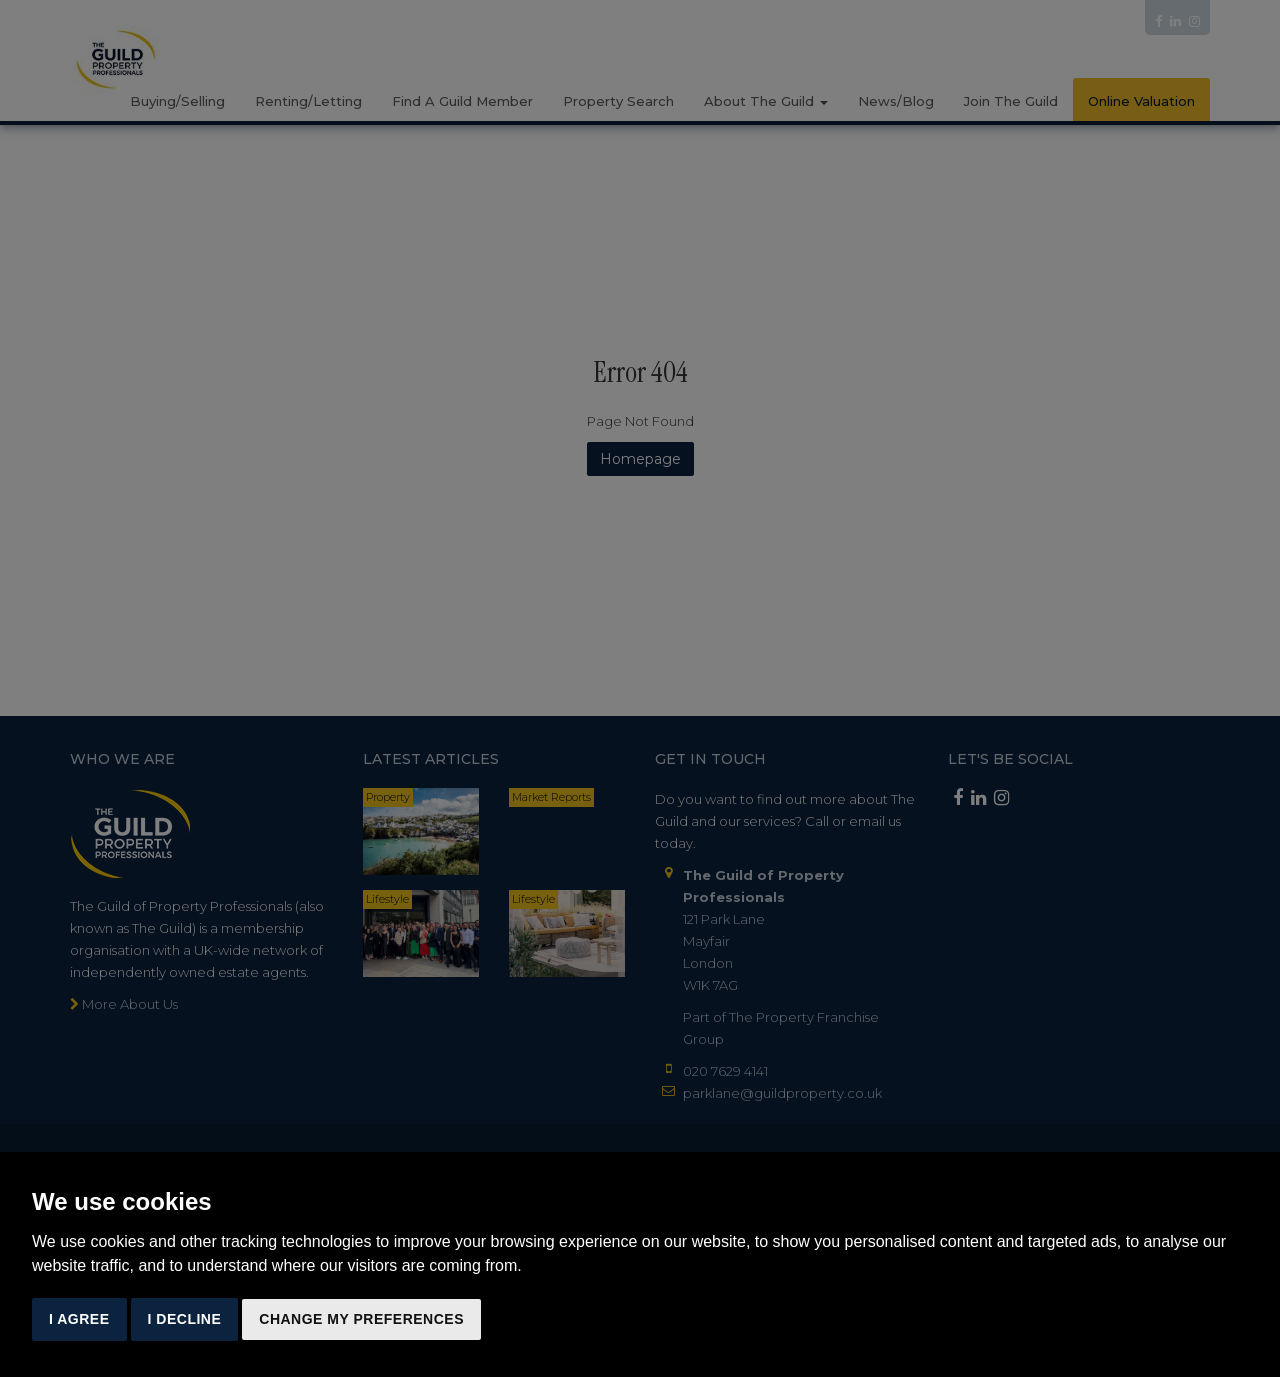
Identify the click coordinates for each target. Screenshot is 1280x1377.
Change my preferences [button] (361, 1319)
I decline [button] (185, 1319)
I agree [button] (79, 1319)
